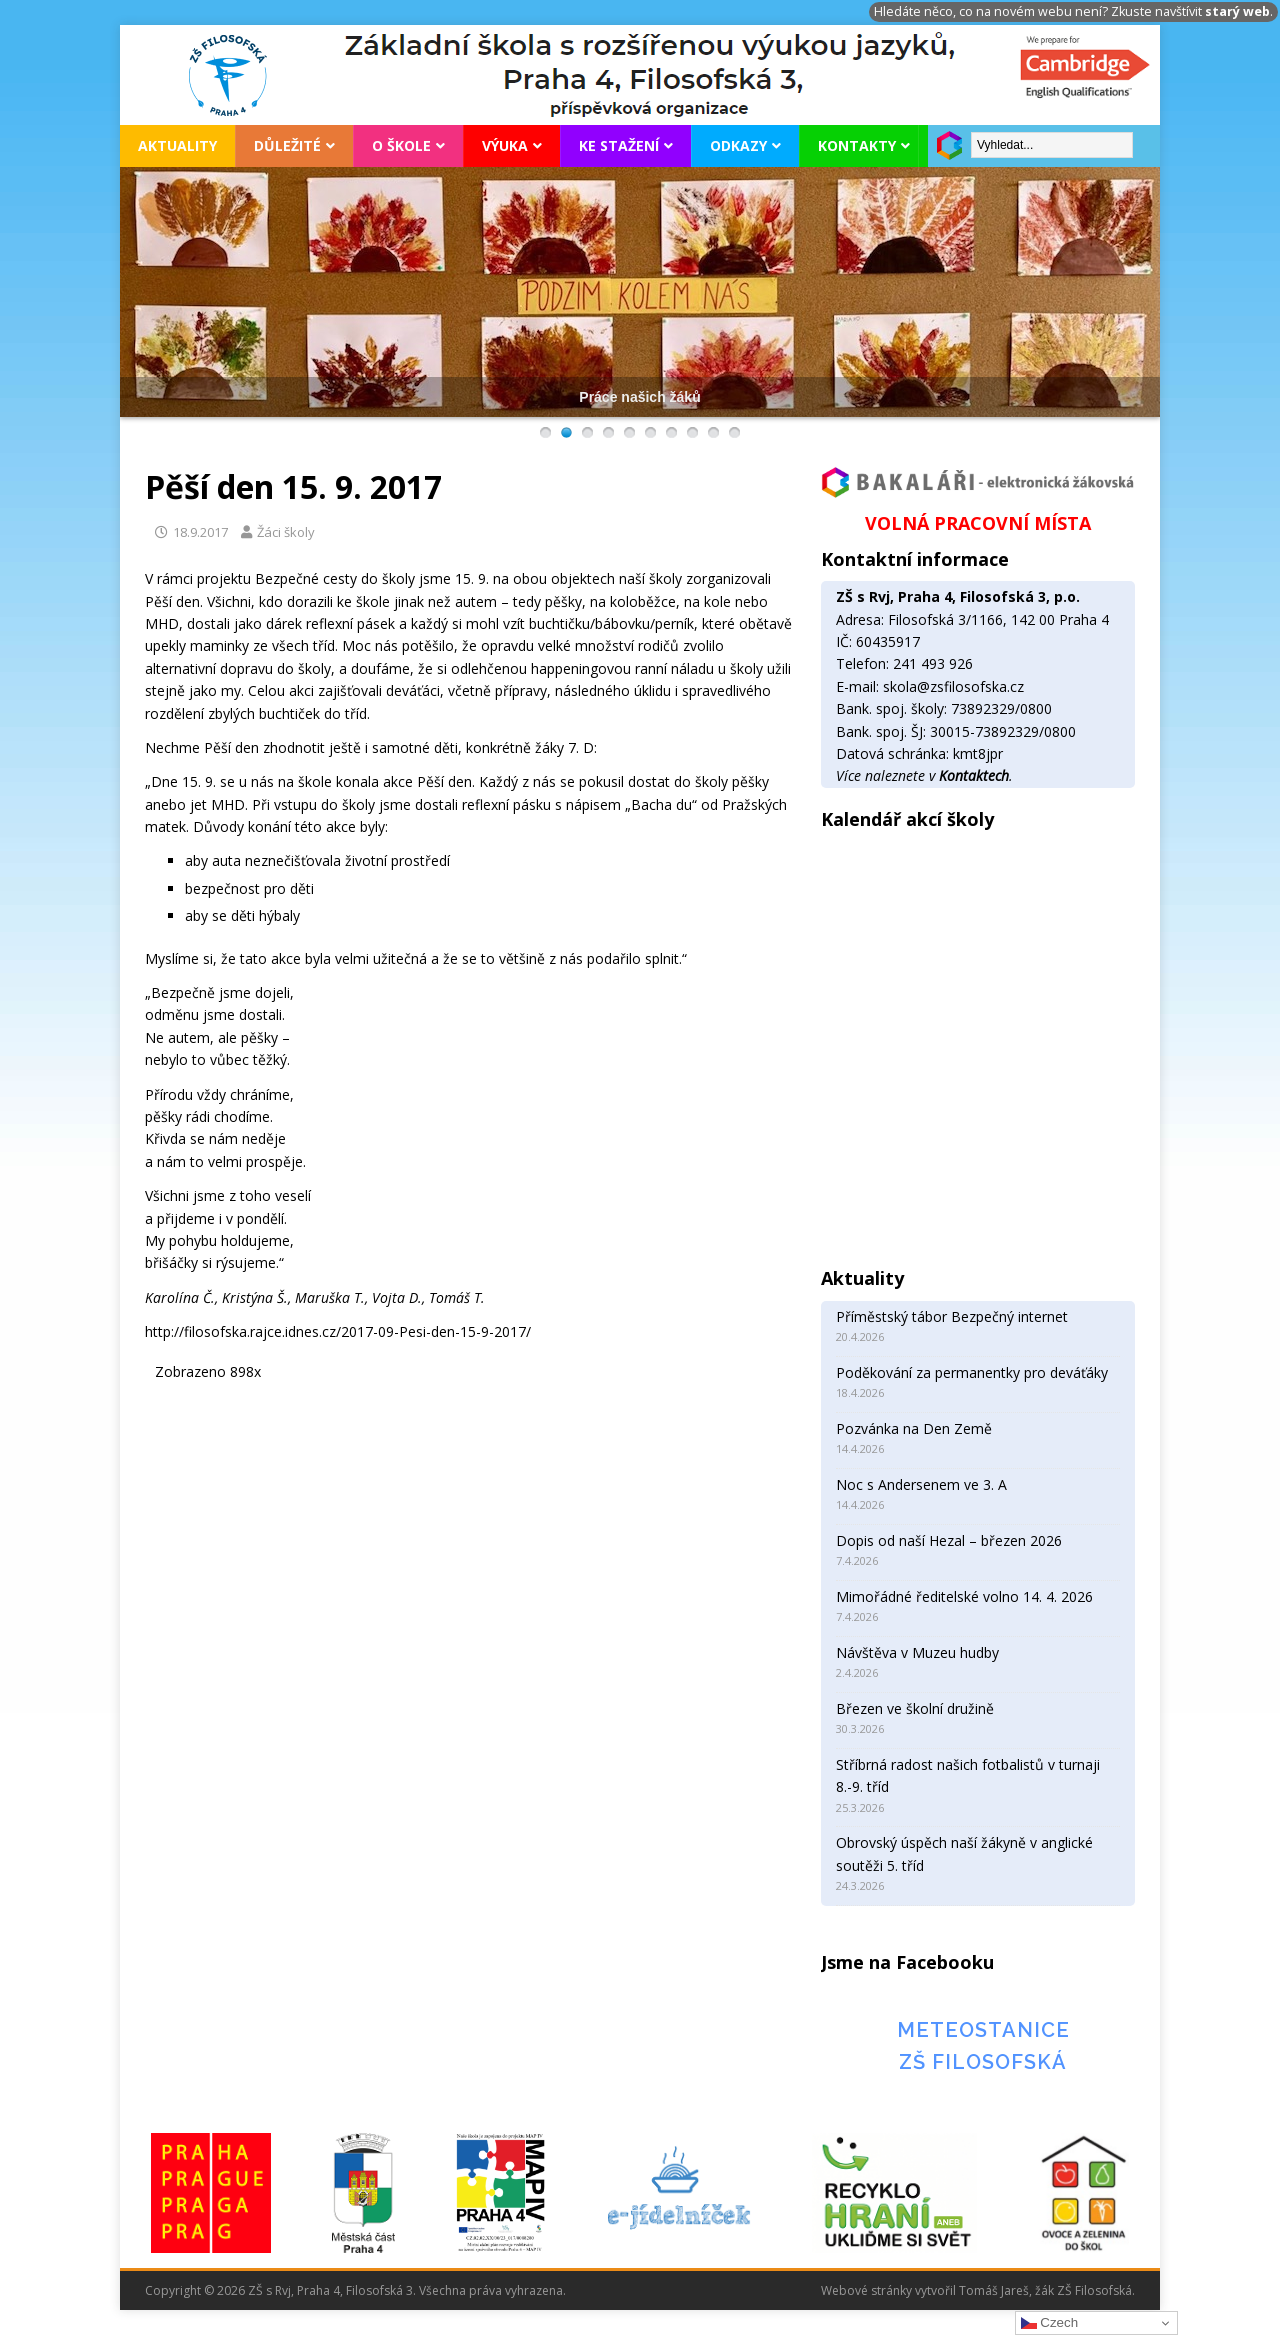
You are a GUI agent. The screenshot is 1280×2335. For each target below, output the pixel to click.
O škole (401, 145)
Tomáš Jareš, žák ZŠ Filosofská (1045, 2290)
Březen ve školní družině (915, 1708)
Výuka (505, 145)
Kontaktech (974, 775)
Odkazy (738, 145)
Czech (1049, 2323)
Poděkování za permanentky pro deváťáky (972, 1372)
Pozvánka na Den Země (914, 1428)
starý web (1237, 11)
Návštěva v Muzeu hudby (917, 1652)
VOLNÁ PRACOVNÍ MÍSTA (978, 523)
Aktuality (177, 145)
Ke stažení (619, 145)
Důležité (287, 145)
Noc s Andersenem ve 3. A (921, 1484)
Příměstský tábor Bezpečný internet (952, 1316)
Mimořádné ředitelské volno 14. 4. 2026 (964, 1596)
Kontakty (857, 145)
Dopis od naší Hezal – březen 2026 (949, 1540)
